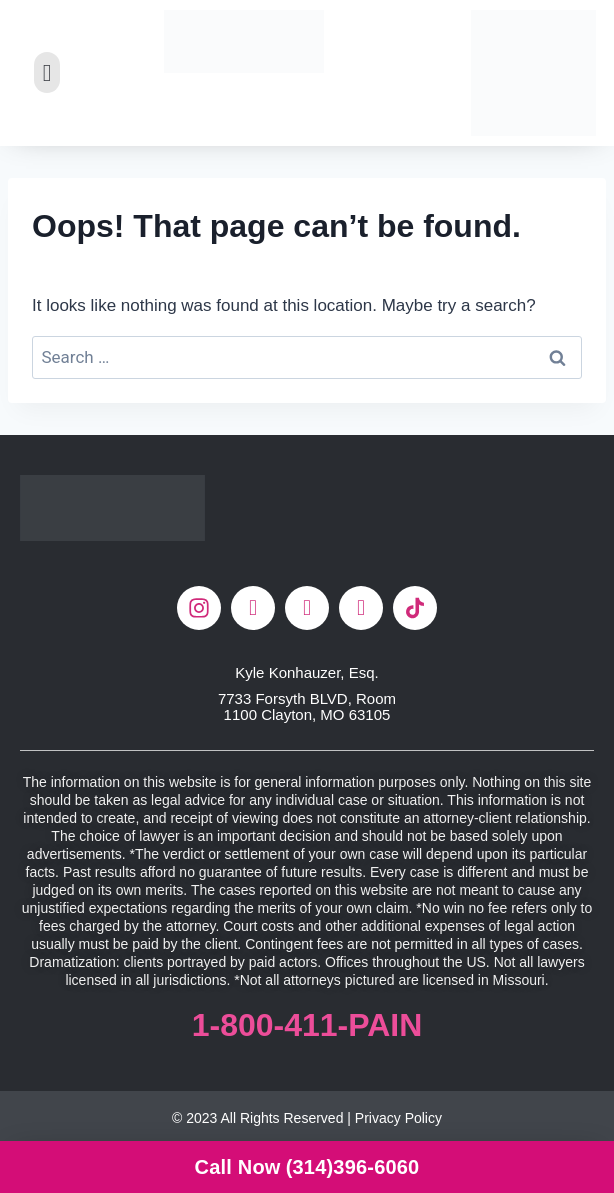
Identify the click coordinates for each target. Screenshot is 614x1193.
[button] (47, 72)
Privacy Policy (398, 1118)
